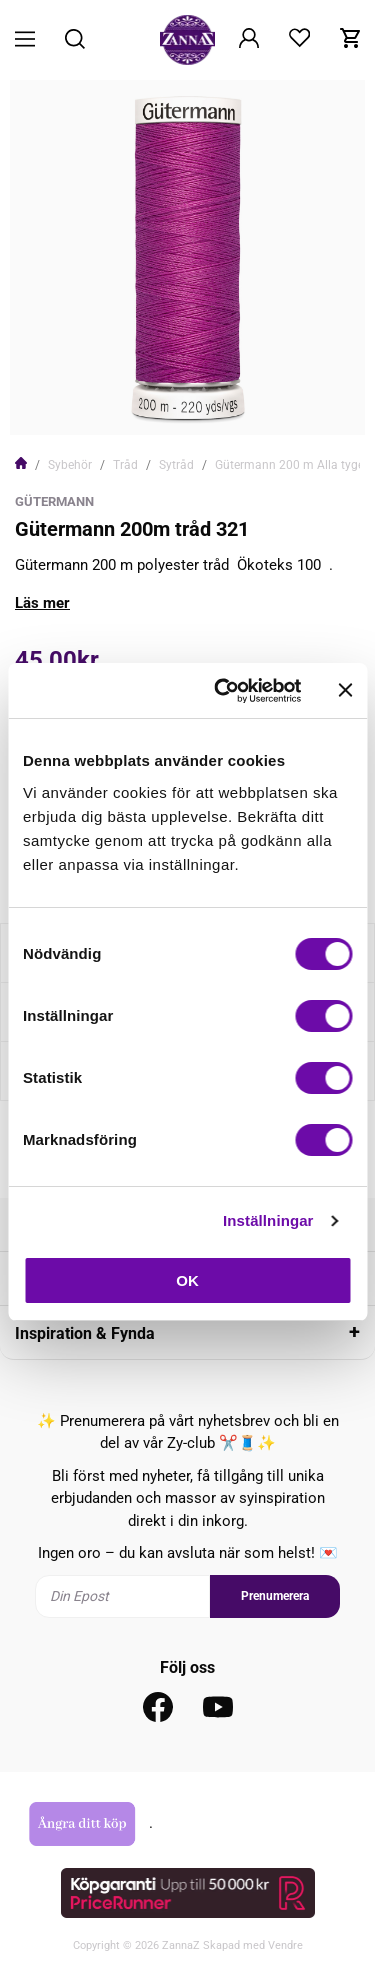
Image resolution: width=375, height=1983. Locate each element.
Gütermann (54, 501)
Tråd (125, 465)
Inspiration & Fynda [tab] (85, 1333)
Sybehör (70, 465)
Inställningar (268, 1220)
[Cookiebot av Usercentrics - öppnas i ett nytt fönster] (223, 691)
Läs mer (42, 603)
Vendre (285, 1945)
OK (187, 1280)
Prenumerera (275, 1596)
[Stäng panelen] (345, 690)
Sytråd (176, 465)
